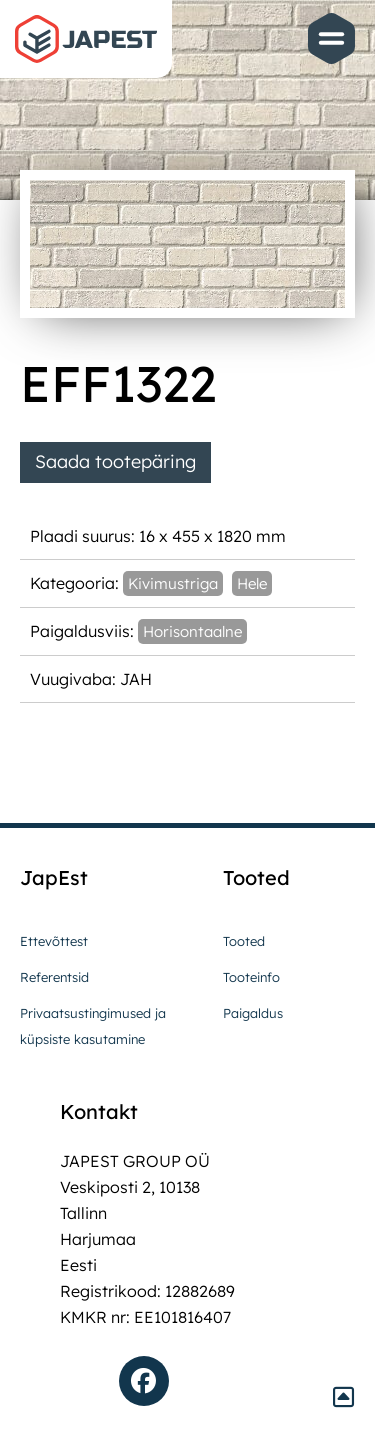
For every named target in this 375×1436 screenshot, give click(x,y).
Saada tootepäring (115, 461)
